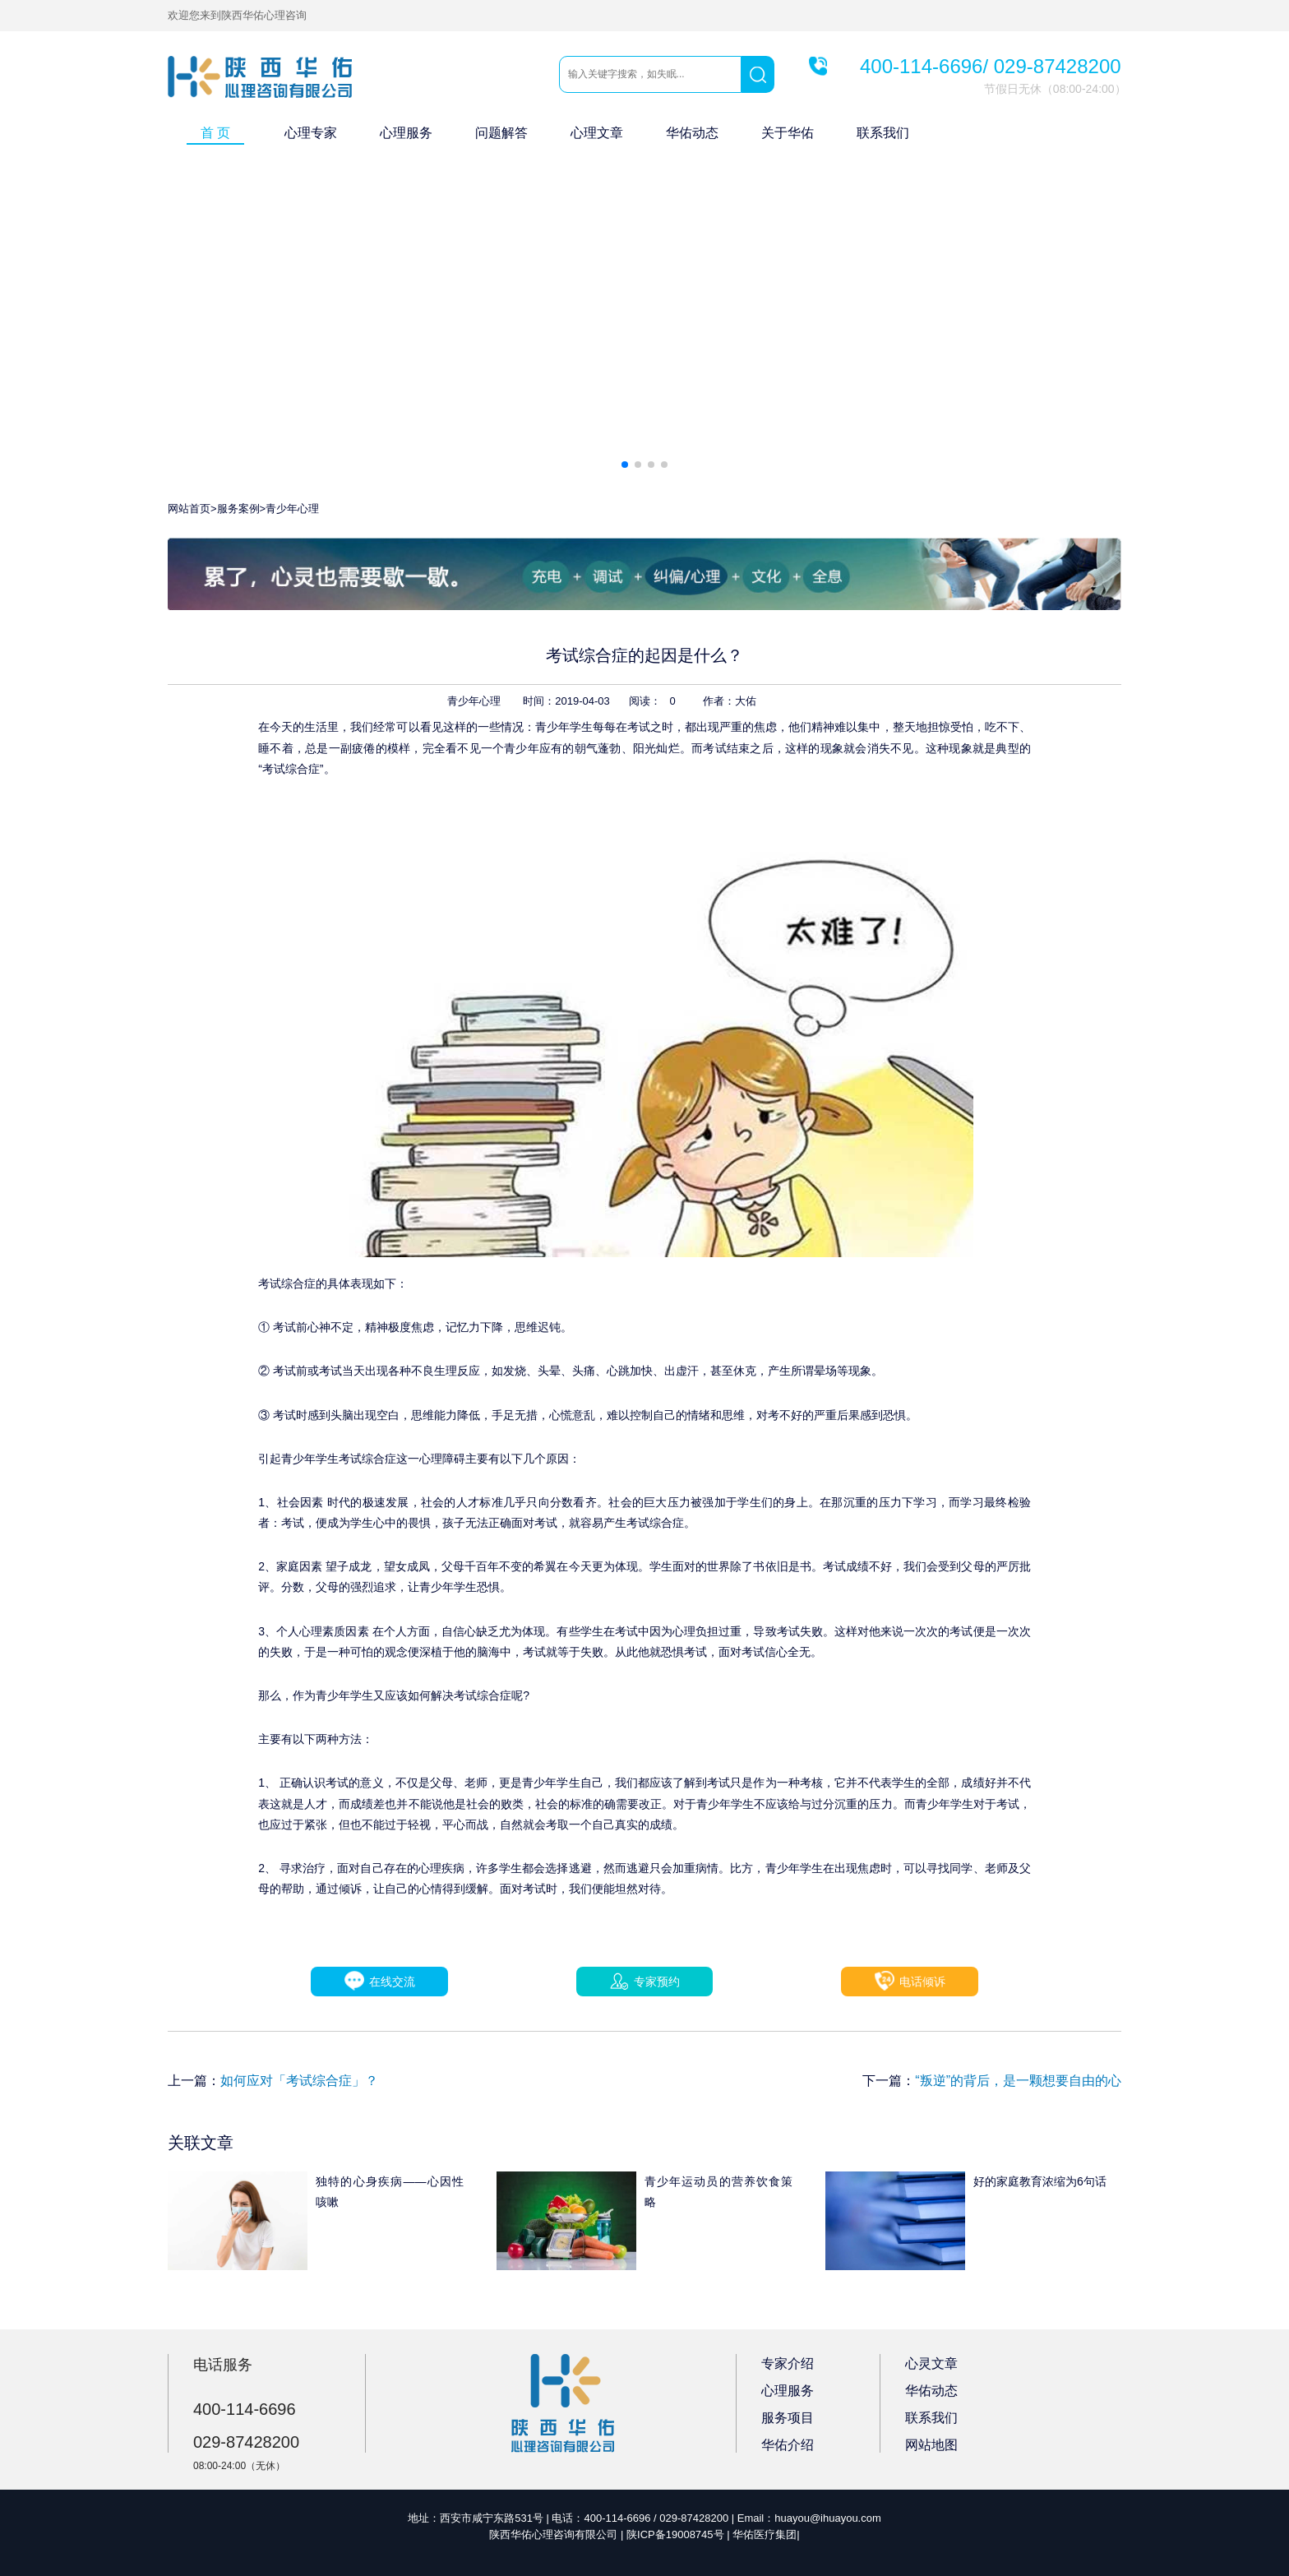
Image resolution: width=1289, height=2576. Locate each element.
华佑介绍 (787, 2445)
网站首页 (189, 508)
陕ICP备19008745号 (675, 2534)
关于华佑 (787, 133)
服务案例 (238, 508)
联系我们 (883, 133)
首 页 (215, 133)
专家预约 (645, 1981)
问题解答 (501, 133)
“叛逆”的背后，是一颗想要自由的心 (1018, 2081)
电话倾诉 (909, 1981)
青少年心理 (292, 508)
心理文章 (597, 133)
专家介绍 (787, 2363)
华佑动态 (692, 133)
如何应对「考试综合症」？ (299, 2081)
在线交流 (379, 1981)
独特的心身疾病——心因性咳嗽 (390, 2191)
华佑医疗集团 (764, 2534)
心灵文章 (931, 2363)
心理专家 (310, 133)
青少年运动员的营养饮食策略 (718, 2191)
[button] (624, 464)
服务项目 (787, 2418)
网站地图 (931, 2445)
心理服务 (406, 133)
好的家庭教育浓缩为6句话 (1040, 2181)
